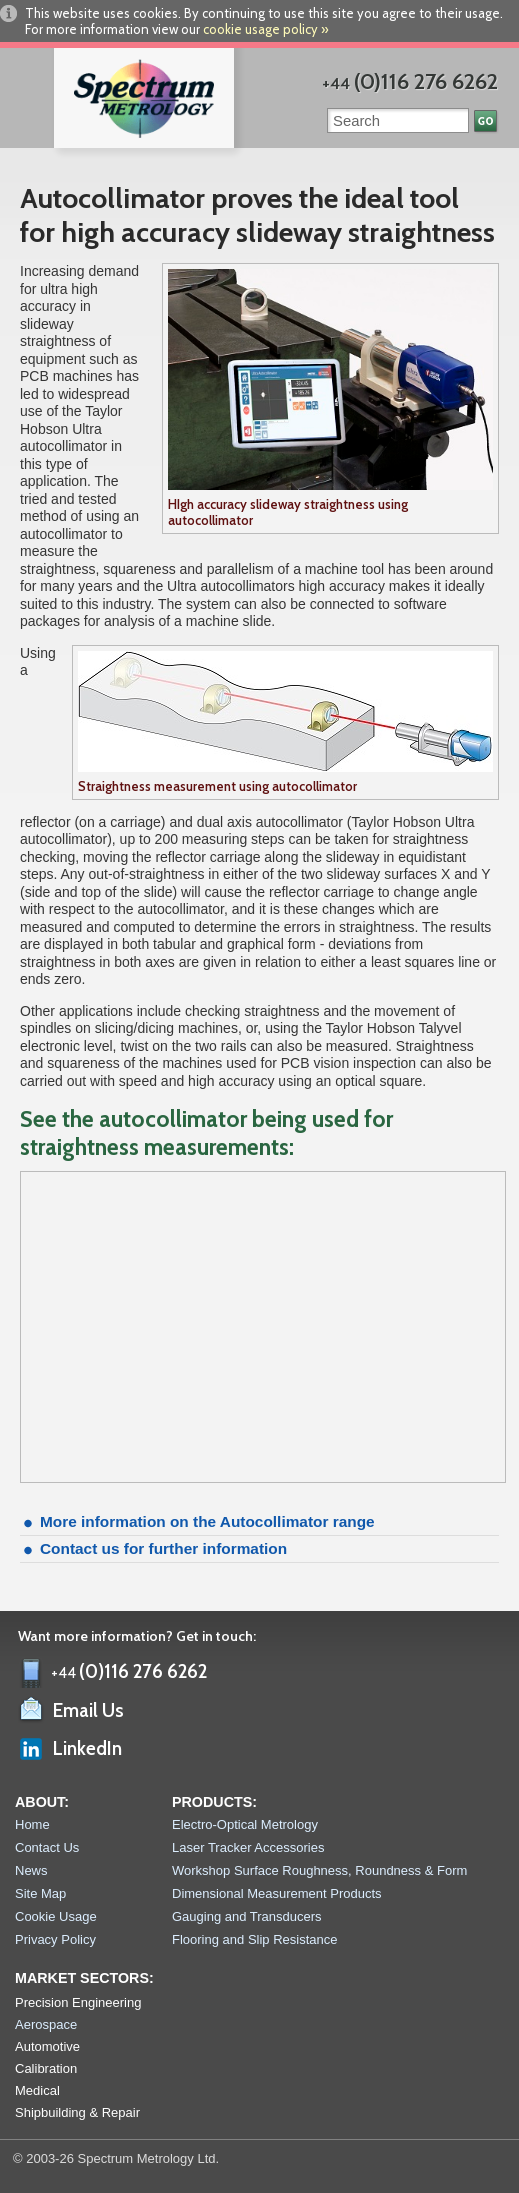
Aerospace (46, 2024)
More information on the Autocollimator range (207, 1521)
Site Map (40, 1893)
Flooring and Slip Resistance (254, 1939)
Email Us (88, 1710)
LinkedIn (87, 1748)
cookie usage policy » (266, 29)
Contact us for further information (163, 1548)
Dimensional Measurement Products (277, 1893)
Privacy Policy (55, 1939)
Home (32, 1824)
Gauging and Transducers (247, 1916)
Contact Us (47, 1847)
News (31, 1870)
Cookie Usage (56, 1916)
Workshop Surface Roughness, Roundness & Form (319, 1870)
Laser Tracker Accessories (248, 1847)
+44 (410, 83)
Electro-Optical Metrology (245, 1824)
